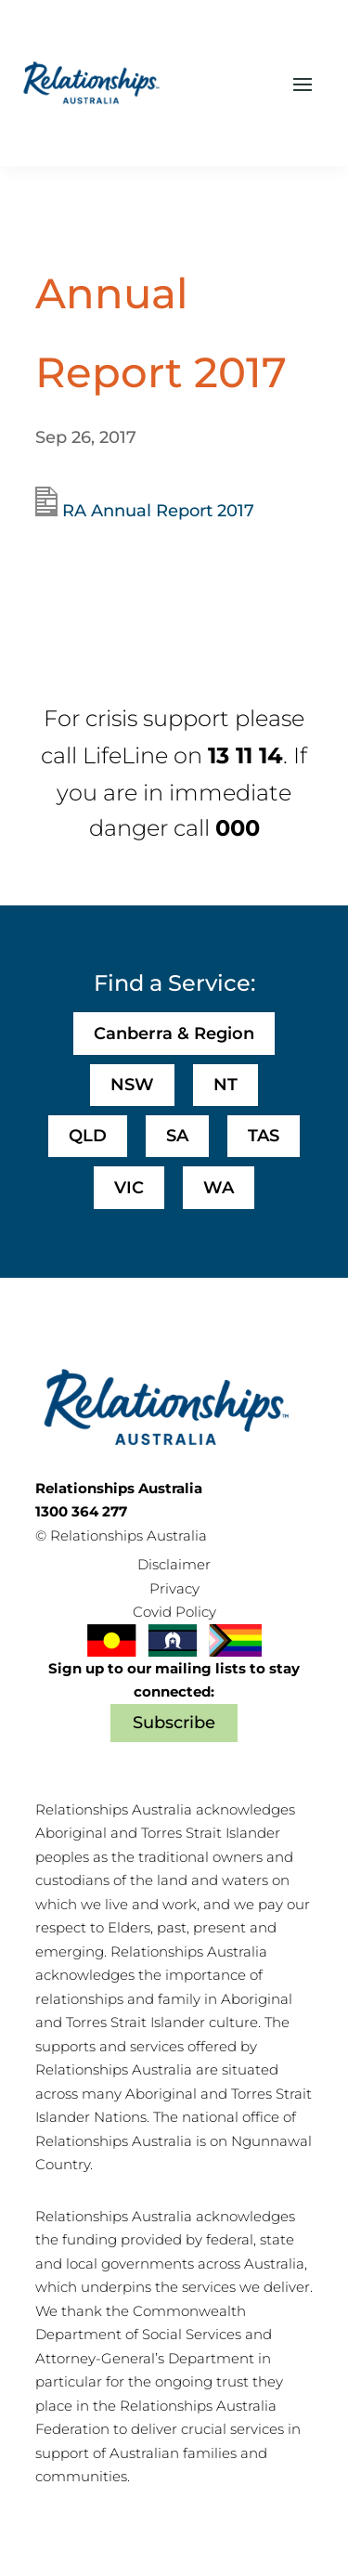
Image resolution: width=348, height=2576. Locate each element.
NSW (132, 1084)
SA (177, 1135)
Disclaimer (174, 1564)
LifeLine (125, 755)
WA (218, 1187)
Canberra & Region (174, 1033)
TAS (263, 1135)
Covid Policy (174, 1611)
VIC (129, 1187)
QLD (88, 1135)
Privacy (174, 1588)
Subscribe (174, 1722)
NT (225, 1084)
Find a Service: (174, 982)
